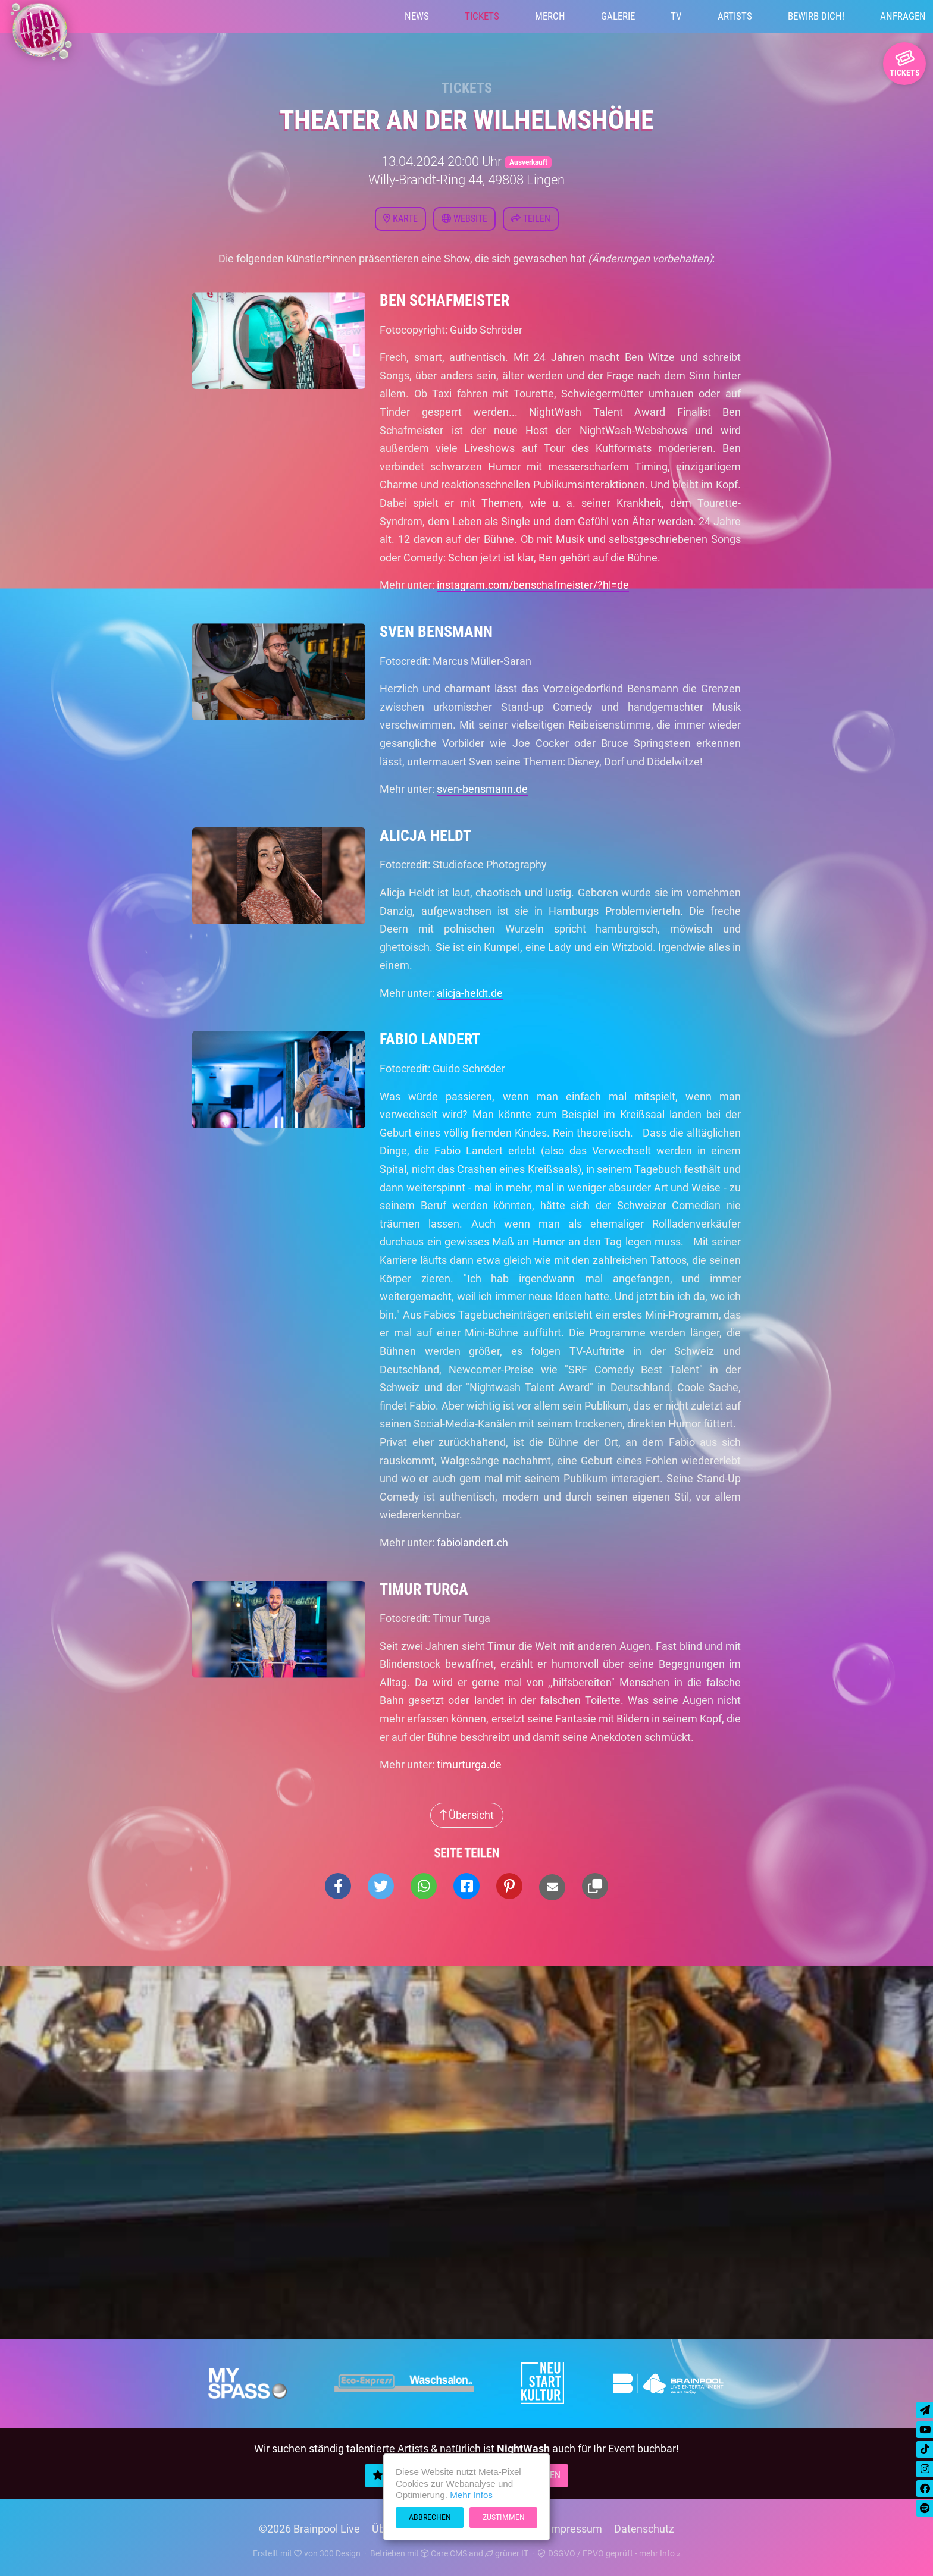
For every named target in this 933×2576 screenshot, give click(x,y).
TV (676, 16)
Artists (735, 16)
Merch (550, 16)
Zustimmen (504, 2517)
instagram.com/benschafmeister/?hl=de (533, 585)
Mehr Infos (471, 2495)
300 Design (340, 2553)
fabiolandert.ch (472, 1542)
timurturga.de (469, 1764)
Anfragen (903, 16)
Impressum (575, 2528)
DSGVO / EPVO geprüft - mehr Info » (609, 2553)
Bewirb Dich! (816, 16)
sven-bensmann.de (482, 789)
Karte (400, 218)
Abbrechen (430, 2517)
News (417, 16)
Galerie (618, 16)
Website (464, 218)
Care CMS (444, 2553)
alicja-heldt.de (470, 993)
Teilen (530, 218)
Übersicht (467, 1815)
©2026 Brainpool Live (309, 2528)
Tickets (482, 16)
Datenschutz (644, 2528)
